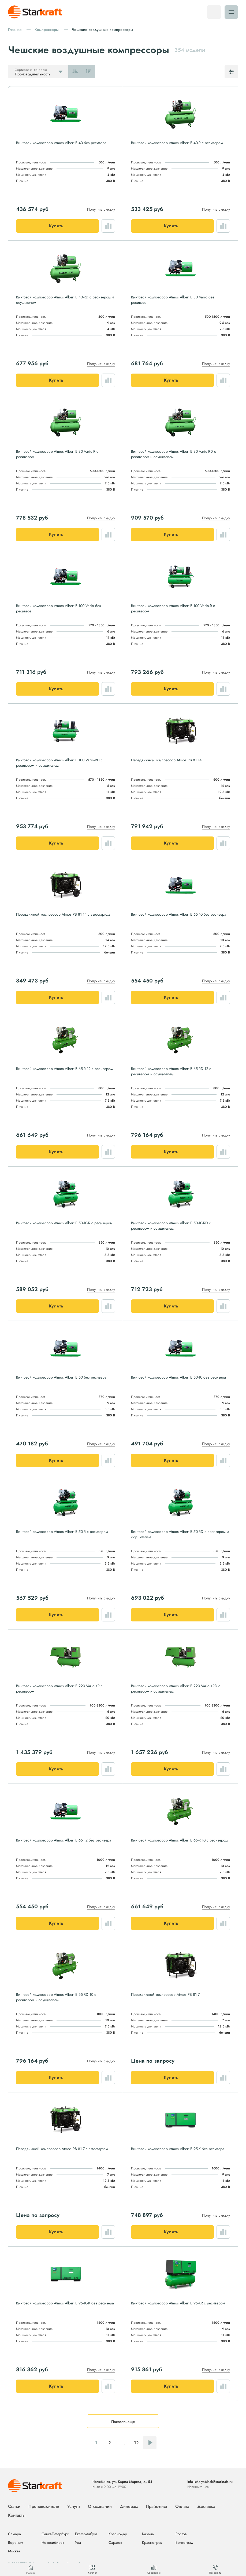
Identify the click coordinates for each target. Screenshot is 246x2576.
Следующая (149, 2442)
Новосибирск (53, 2542)
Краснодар (118, 2534)
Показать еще (123, 2421)
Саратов (115, 2542)
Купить (56, 226)
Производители (43, 2506)
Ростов (181, 2534)
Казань (148, 2534)
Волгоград (184, 2542)
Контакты (16, 2515)
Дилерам (129, 2506)
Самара (14, 2534)
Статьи (14, 2506)
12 (136, 2443)
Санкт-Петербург (55, 2534)
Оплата (182, 2506)
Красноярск (152, 2542)
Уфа (78, 2542)
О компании (100, 2506)
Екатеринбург (86, 2534)
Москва (14, 2551)
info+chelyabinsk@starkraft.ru (210, 2481)
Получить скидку (101, 209)
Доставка (206, 2506)
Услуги (73, 2506)
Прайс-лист (156, 2506)
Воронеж (15, 2542)
